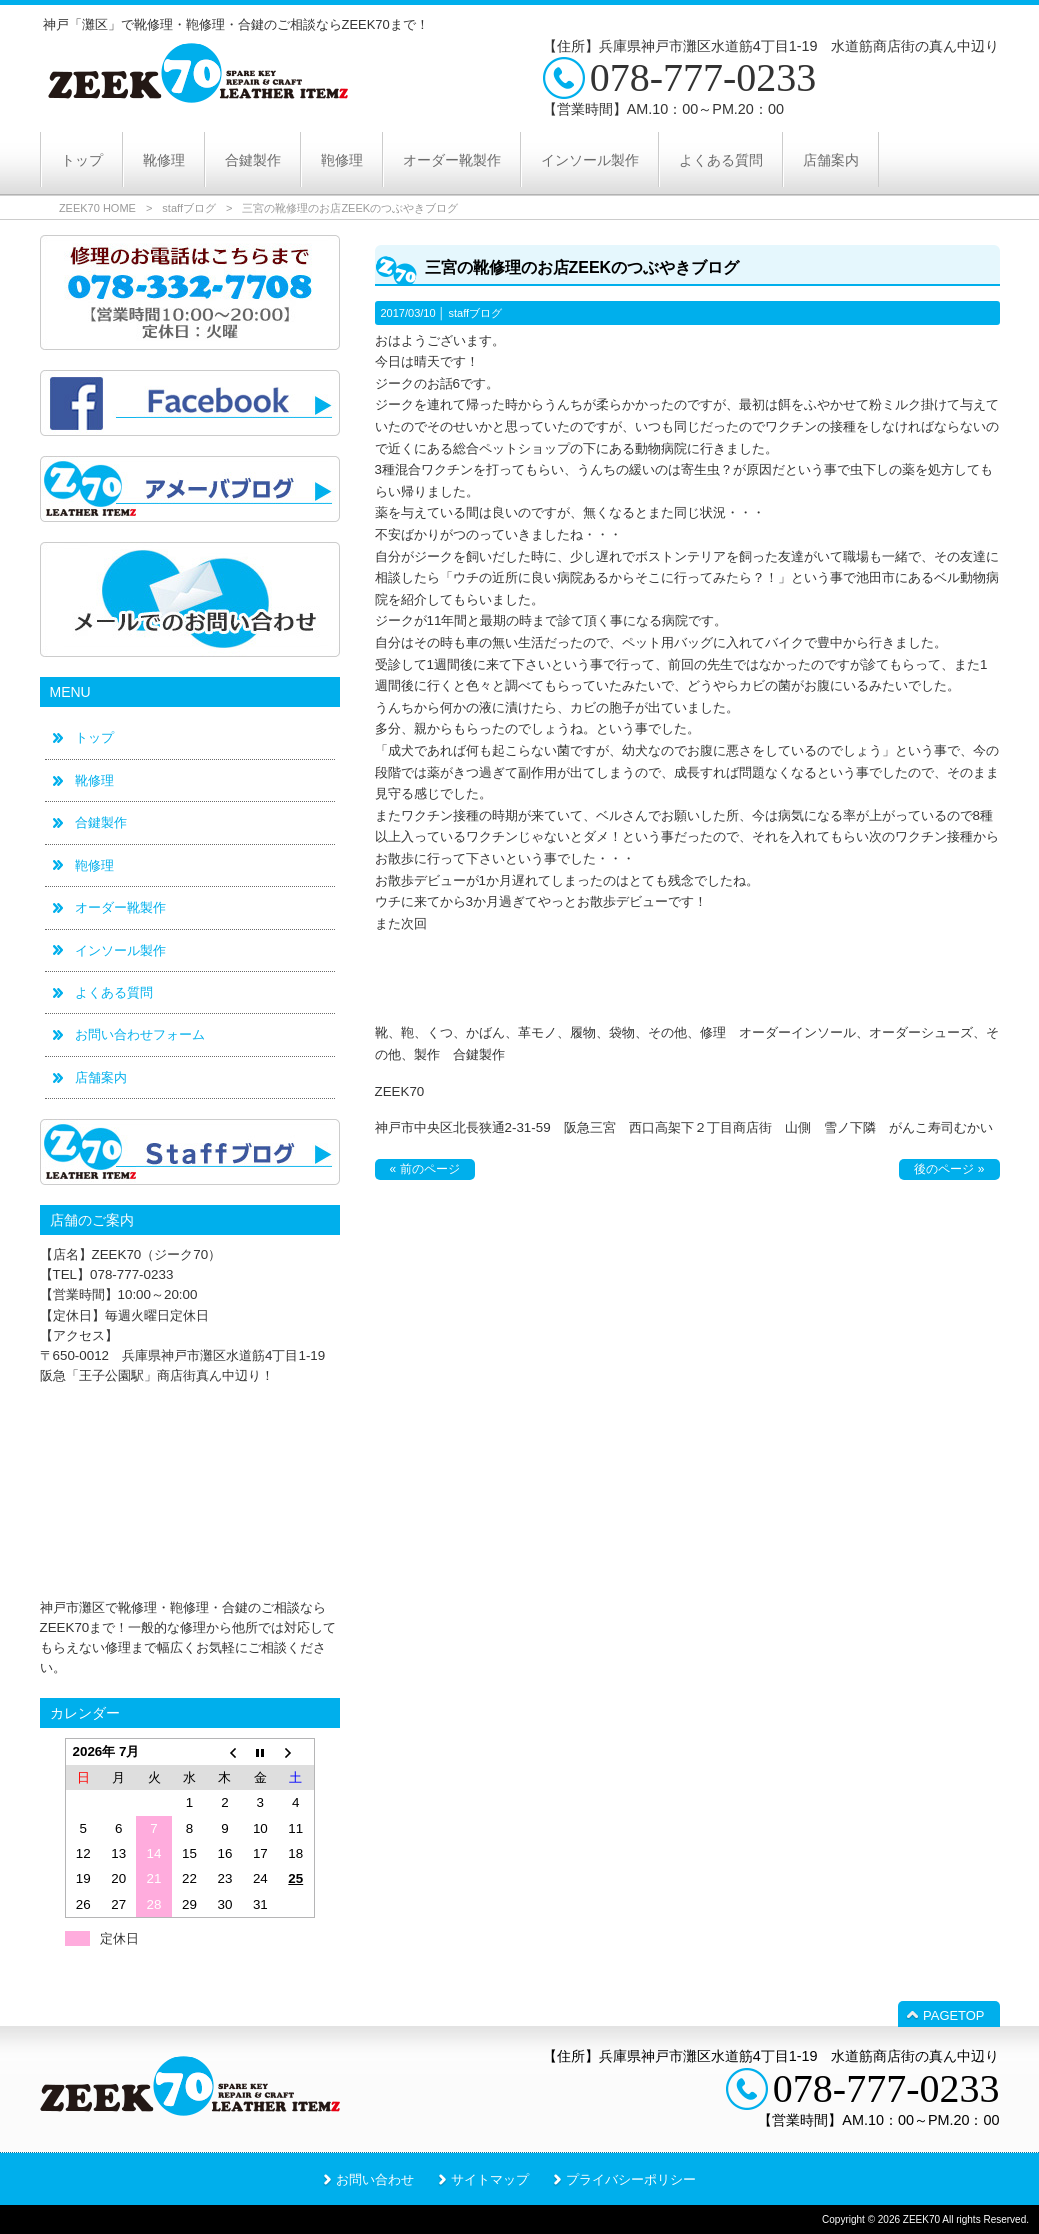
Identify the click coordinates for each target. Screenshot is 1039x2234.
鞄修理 (94, 865)
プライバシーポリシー (631, 2179)
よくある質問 (114, 992)
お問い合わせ (375, 2179)
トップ (94, 737)
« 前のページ (425, 1169)
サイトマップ (490, 2179)
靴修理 (94, 780)
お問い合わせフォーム (140, 1034)
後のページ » (949, 1169)
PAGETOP (953, 2015)
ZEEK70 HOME (97, 208)
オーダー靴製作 (120, 907)
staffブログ (189, 208)
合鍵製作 (101, 822)
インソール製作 (120, 950)
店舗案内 (101, 1077)
